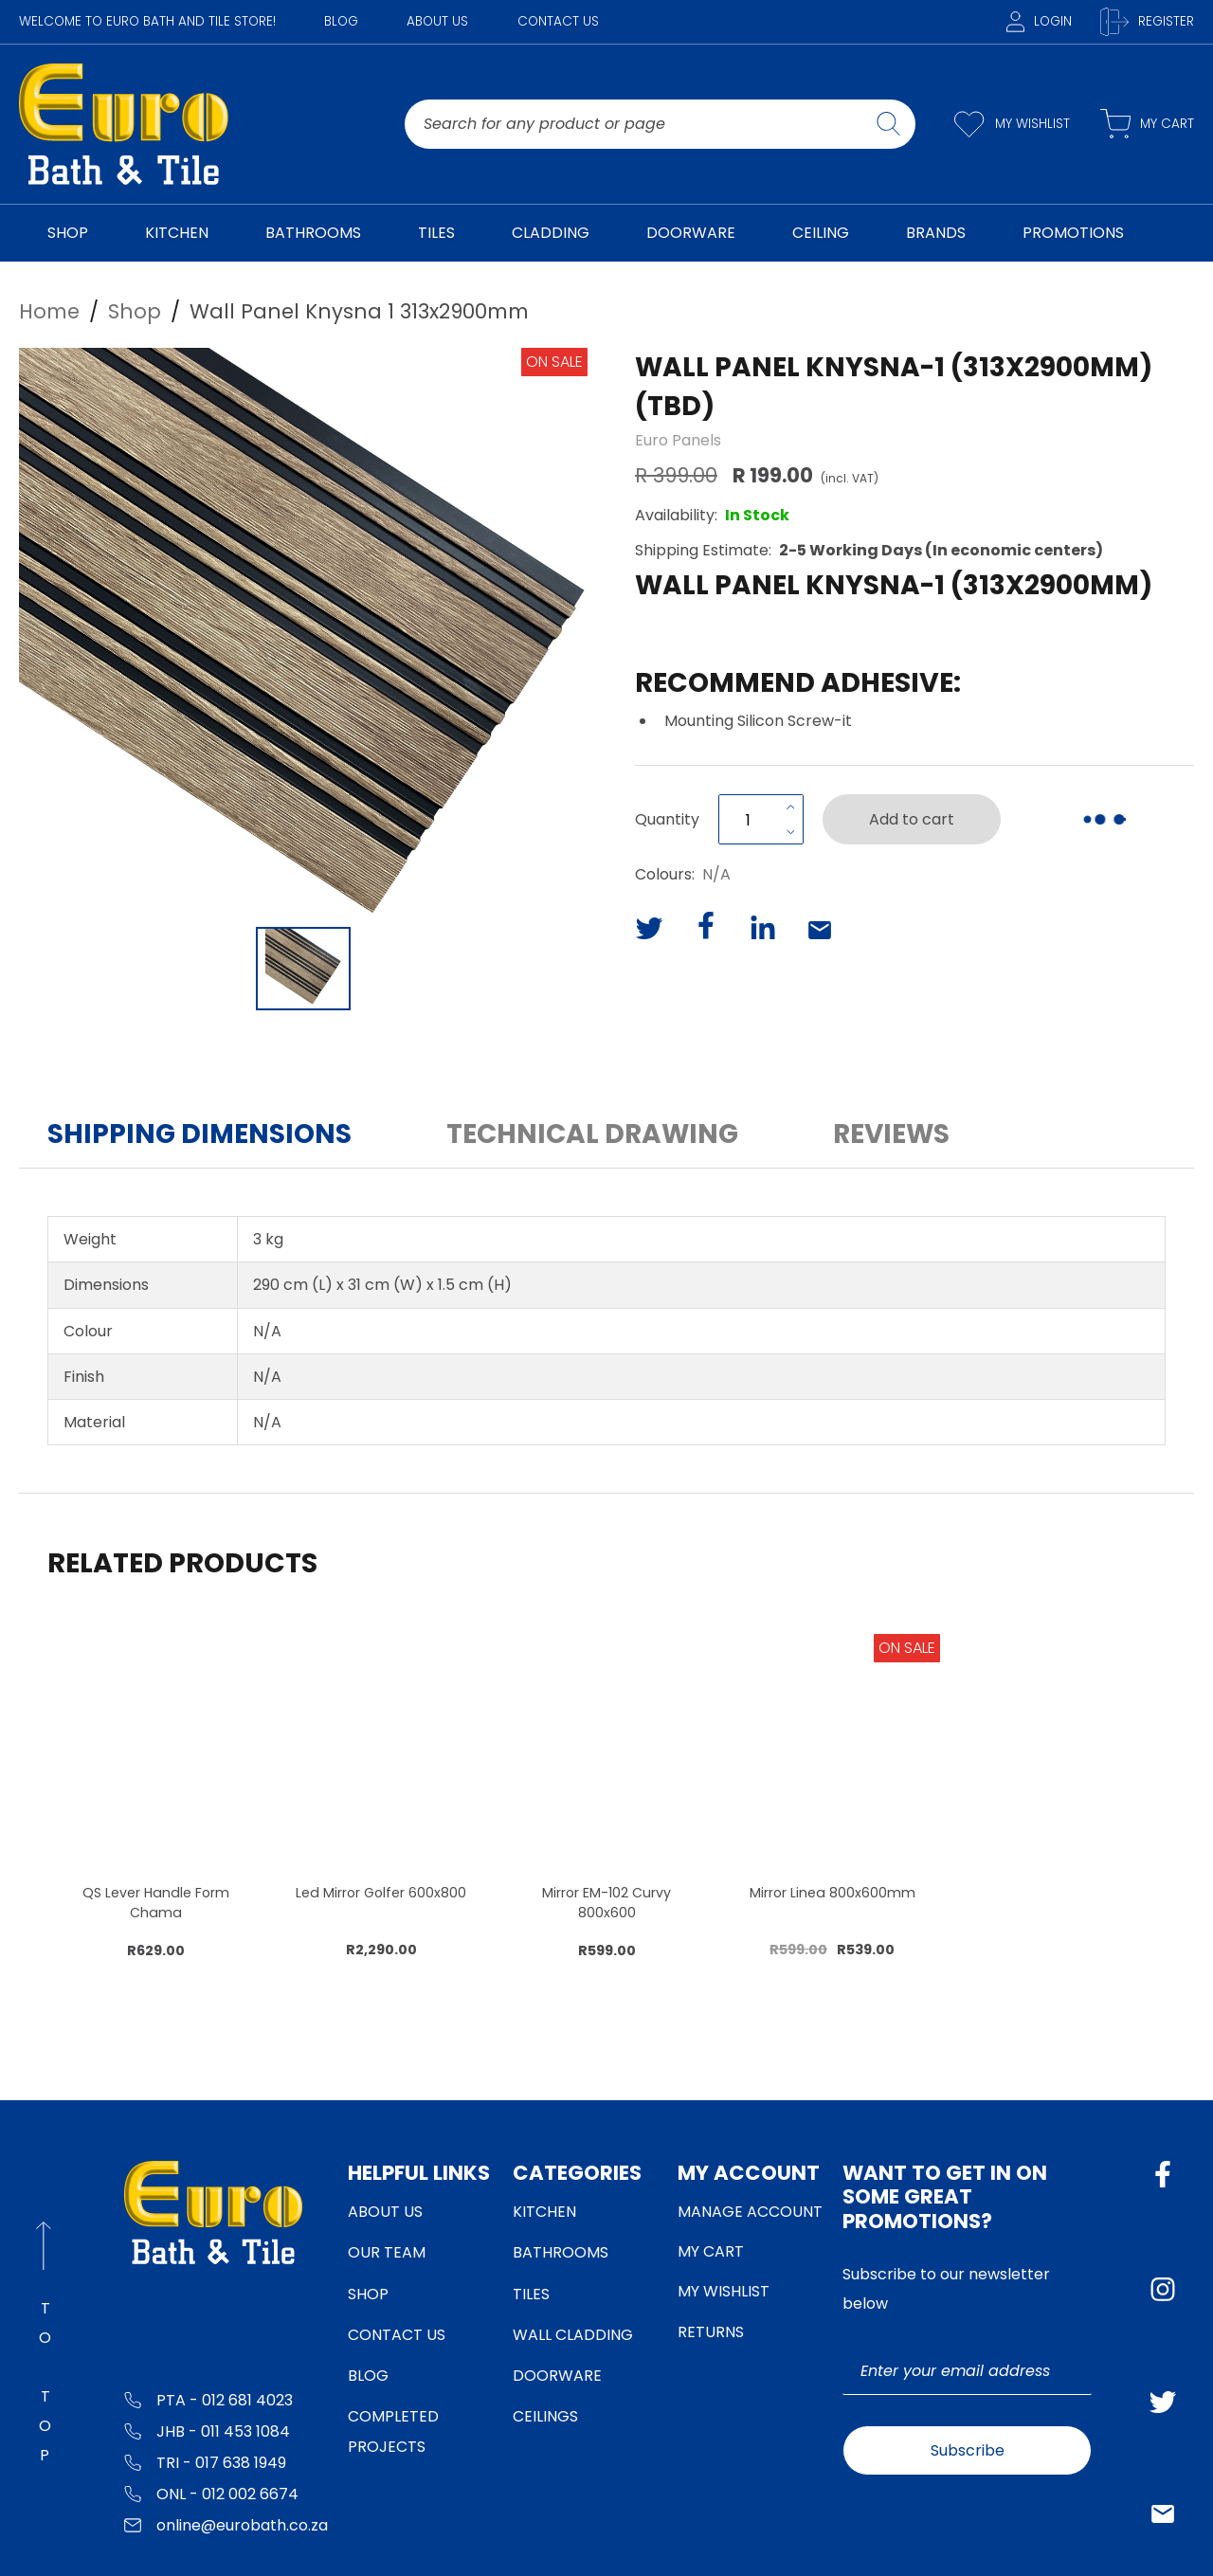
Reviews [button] (891, 1134)
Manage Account (750, 2211)
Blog (341, 21)
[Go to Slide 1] (303, 968)
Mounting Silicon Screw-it (758, 721)
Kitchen (544, 2211)
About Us (437, 21)
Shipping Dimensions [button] (199, 1134)
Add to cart (911, 819)
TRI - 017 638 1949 (205, 2462)
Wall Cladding (573, 2335)
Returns (711, 2332)
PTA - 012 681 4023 (208, 2399)
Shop (368, 2294)
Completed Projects (393, 2431)
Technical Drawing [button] (592, 1134)
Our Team (386, 2252)
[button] (303, 632)
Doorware (557, 2375)
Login (1039, 21)
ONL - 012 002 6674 (211, 2493)
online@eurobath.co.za (226, 2524)
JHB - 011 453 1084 (207, 2430)
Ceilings (545, 2416)
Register (1147, 22)
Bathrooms (560, 2252)
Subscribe (968, 2450)
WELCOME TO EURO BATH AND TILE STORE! (147, 21)
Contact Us (558, 21)
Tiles (531, 2294)
